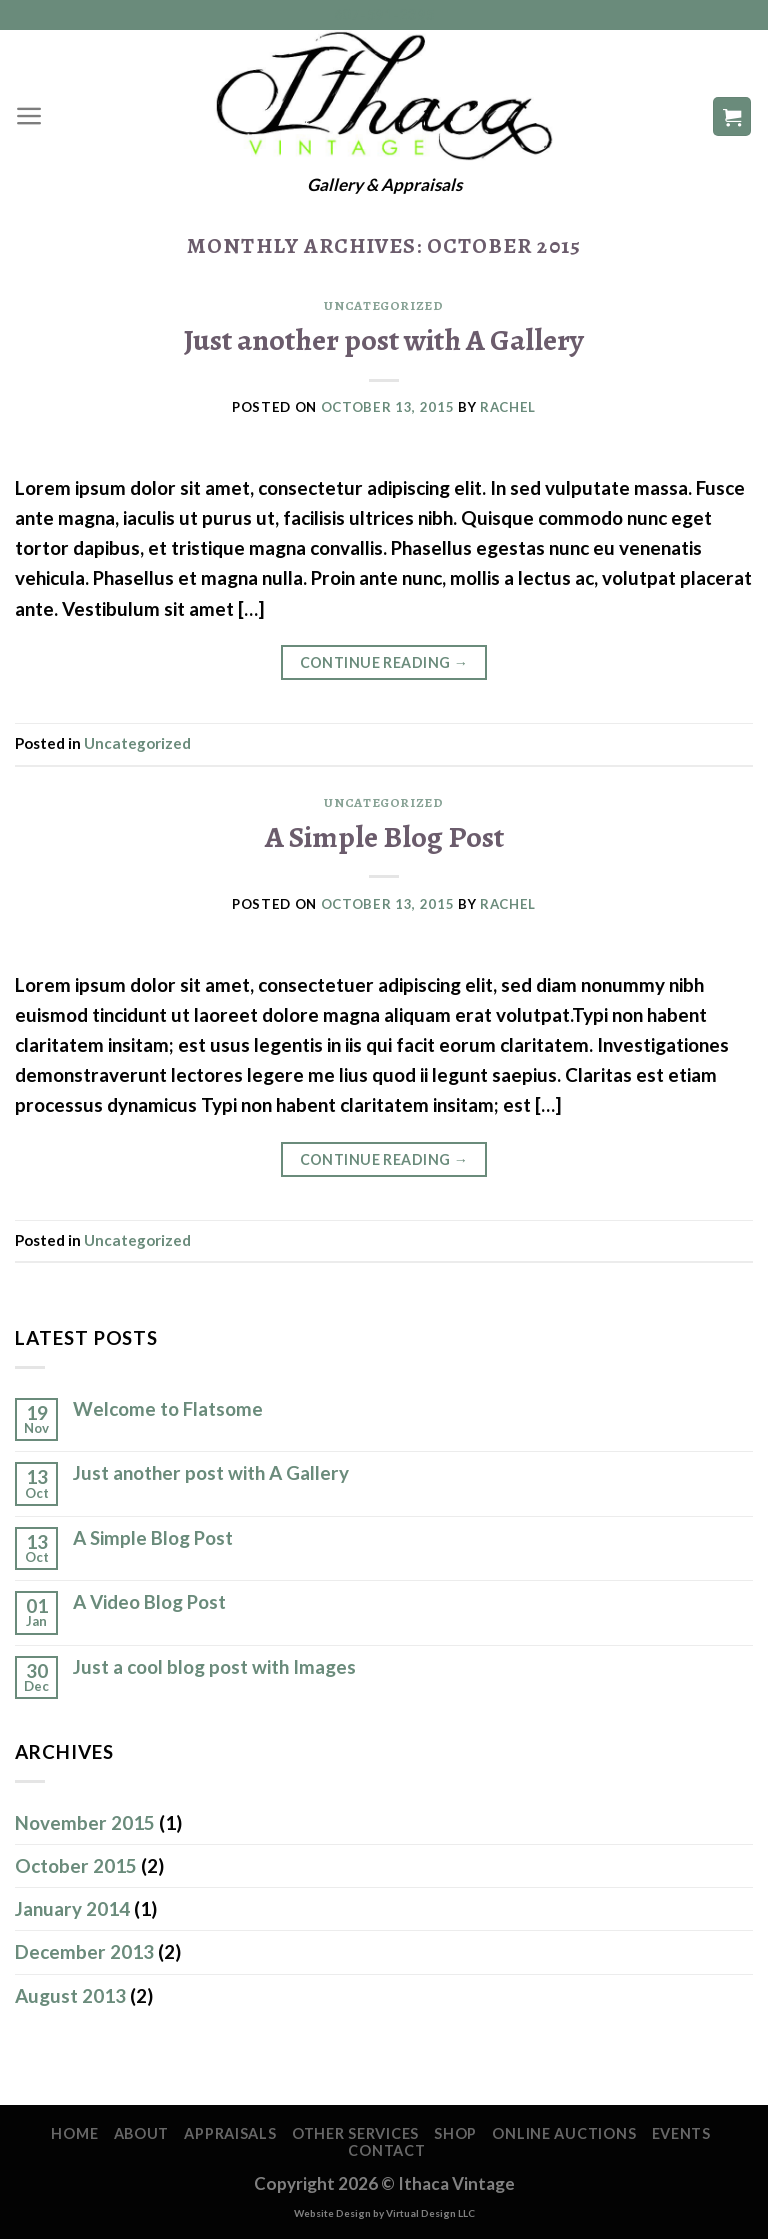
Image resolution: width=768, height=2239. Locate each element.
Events (681, 2133)
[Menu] (29, 116)
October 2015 (76, 1865)
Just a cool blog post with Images (214, 1667)
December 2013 (84, 1951)
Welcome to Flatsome (168, 1409)
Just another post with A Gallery (384, 339)
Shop (455, 2133)
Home (74, 2133)
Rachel (508, 407)
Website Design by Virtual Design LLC (384, 2213)
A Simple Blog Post (384, 836)
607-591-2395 (384, 14)
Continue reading (384, 663)
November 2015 (85, 1822)
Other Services (355, 2133)
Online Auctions (564, 2133)
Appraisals (230, 2133)
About (142, 2133)
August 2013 (70, 1995)
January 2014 (72, 1908)
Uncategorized (384, 306)
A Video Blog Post (149, 1602)
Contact (386, 2150)
